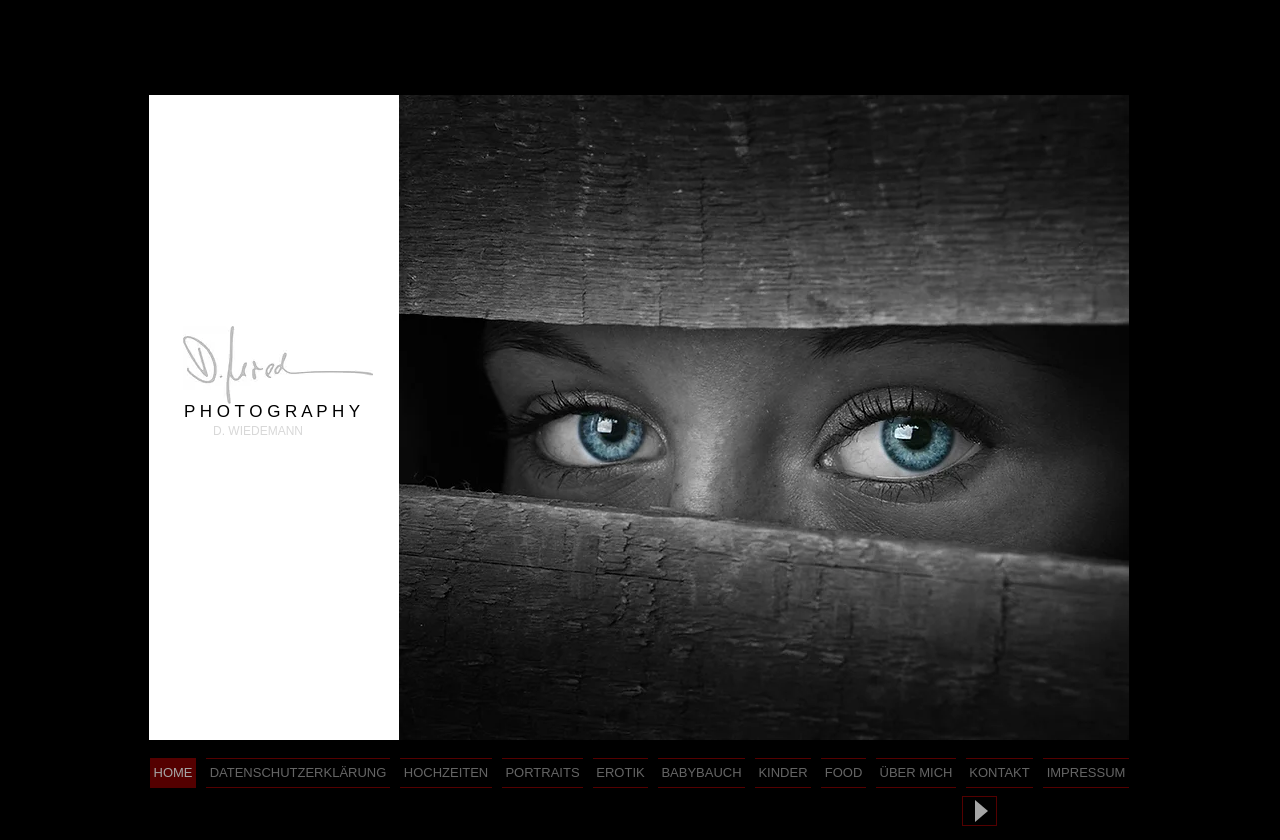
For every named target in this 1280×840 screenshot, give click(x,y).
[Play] (979, 811)
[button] (764, 417)
